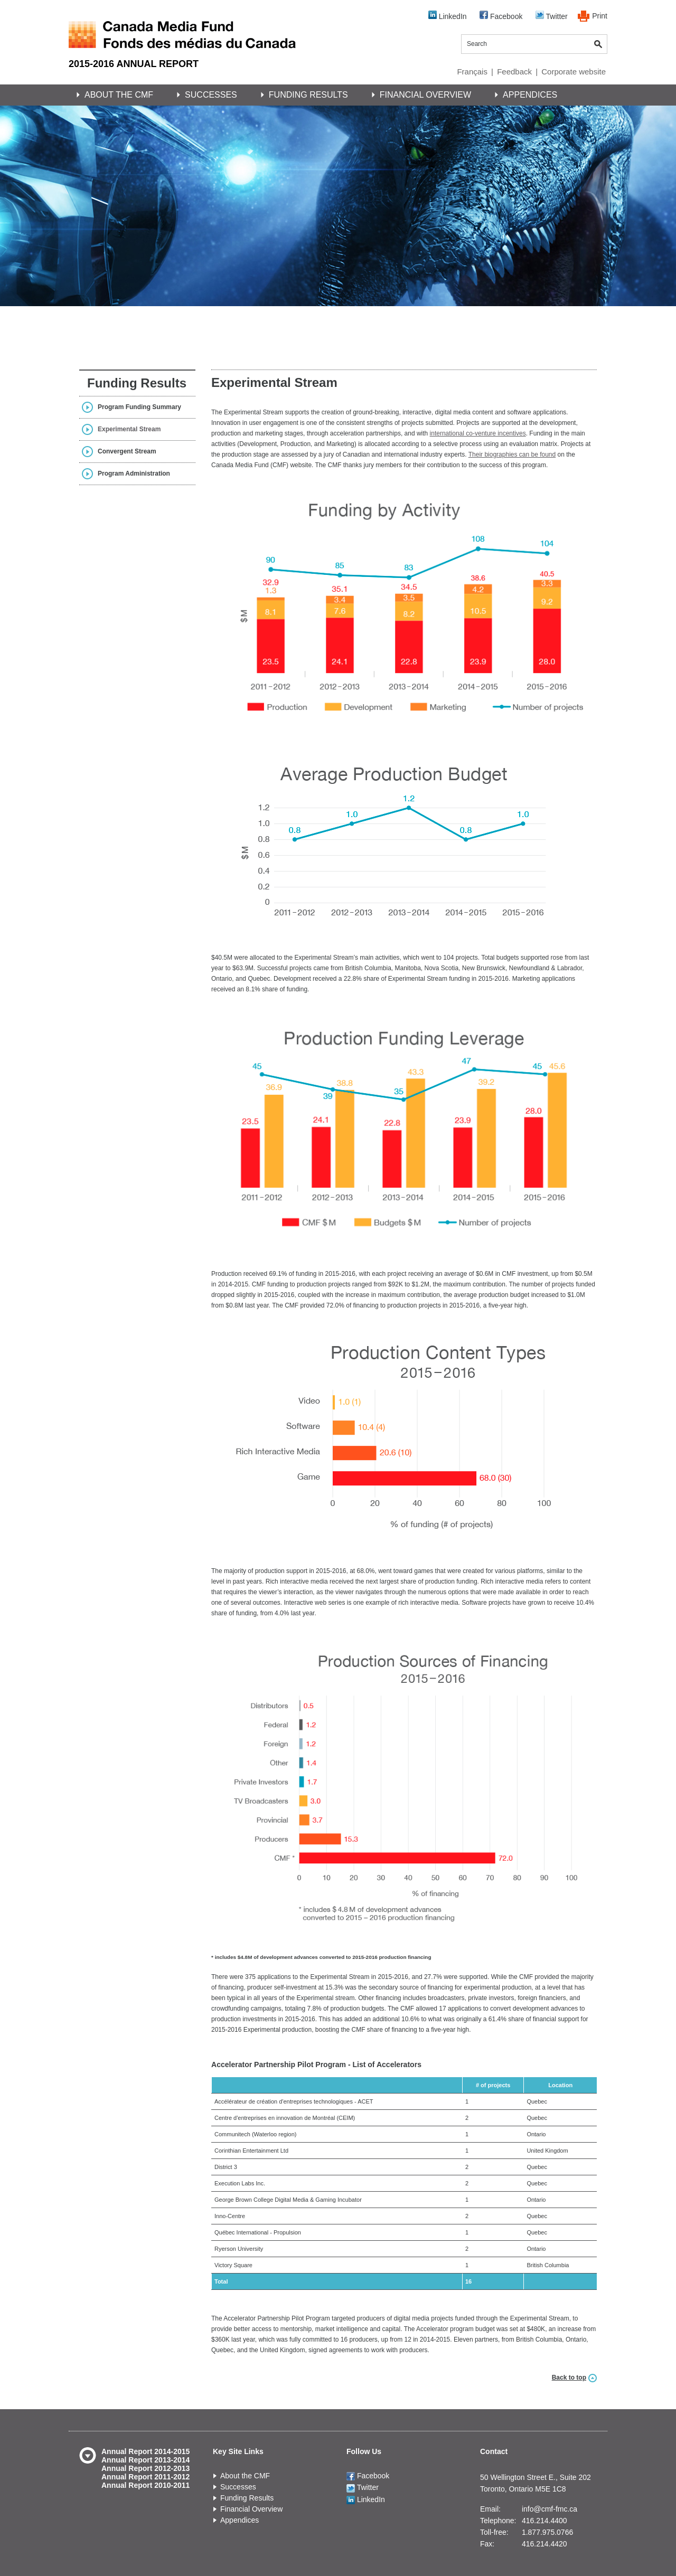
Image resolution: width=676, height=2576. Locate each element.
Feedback (514, 71)
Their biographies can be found (512, 454)
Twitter (552, 16)
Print (599, 16)
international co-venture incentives (478, 433)
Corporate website (573, 71)
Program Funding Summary (139, 407)
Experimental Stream (129, 429)
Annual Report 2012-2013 (145, 2468)
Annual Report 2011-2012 (145, 2477)
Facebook (501, 16)
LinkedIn (447, 16)
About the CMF (118, 94)
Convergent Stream (127, 451)
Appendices (530, 94)
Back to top (569, 2377)
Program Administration (134, 473)
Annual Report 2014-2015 (145, 2451)
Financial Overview (425, 94)
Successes (211, 94)
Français (472, 71)
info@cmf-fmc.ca (549, 2509)
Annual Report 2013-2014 (145, 2460)
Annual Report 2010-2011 (145, 2485)
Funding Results (308, 94)
